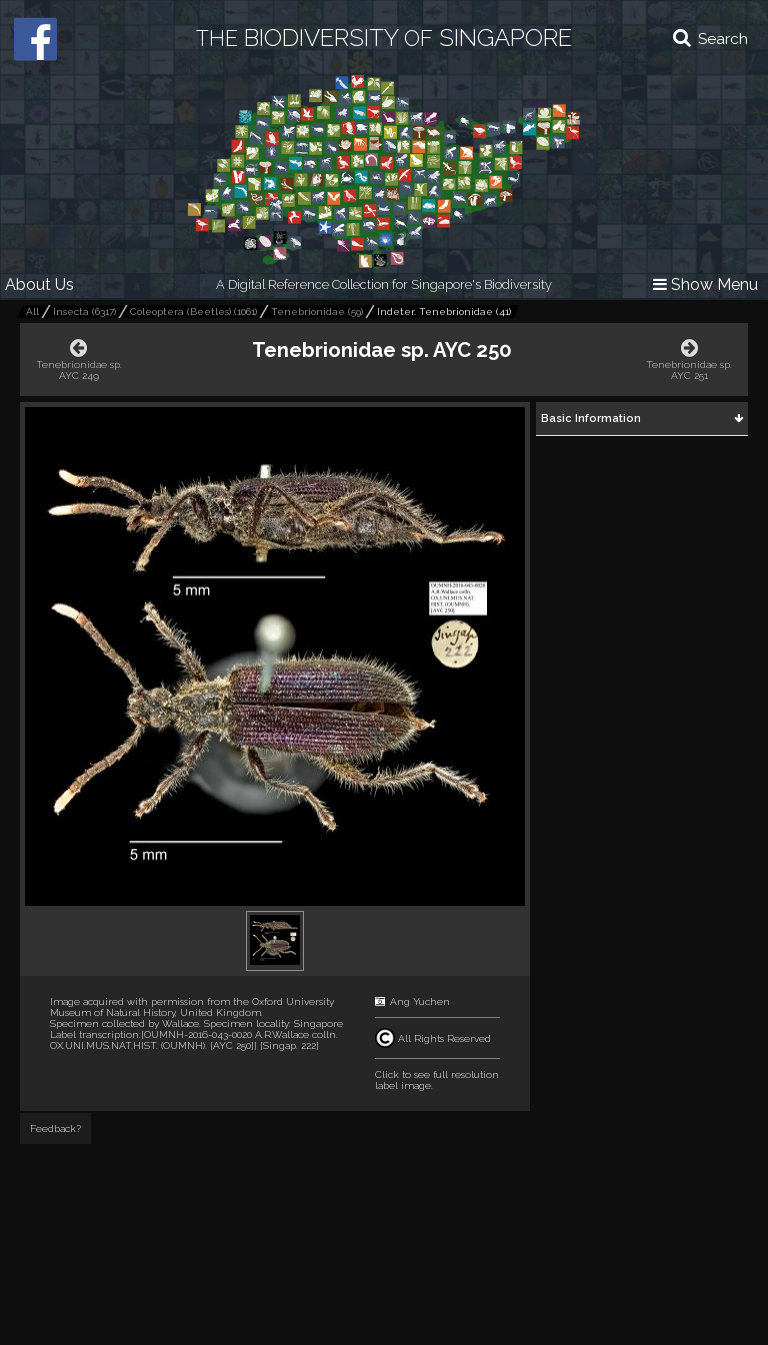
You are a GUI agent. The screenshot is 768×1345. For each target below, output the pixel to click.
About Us (39, 284)
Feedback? (55, 1128)
